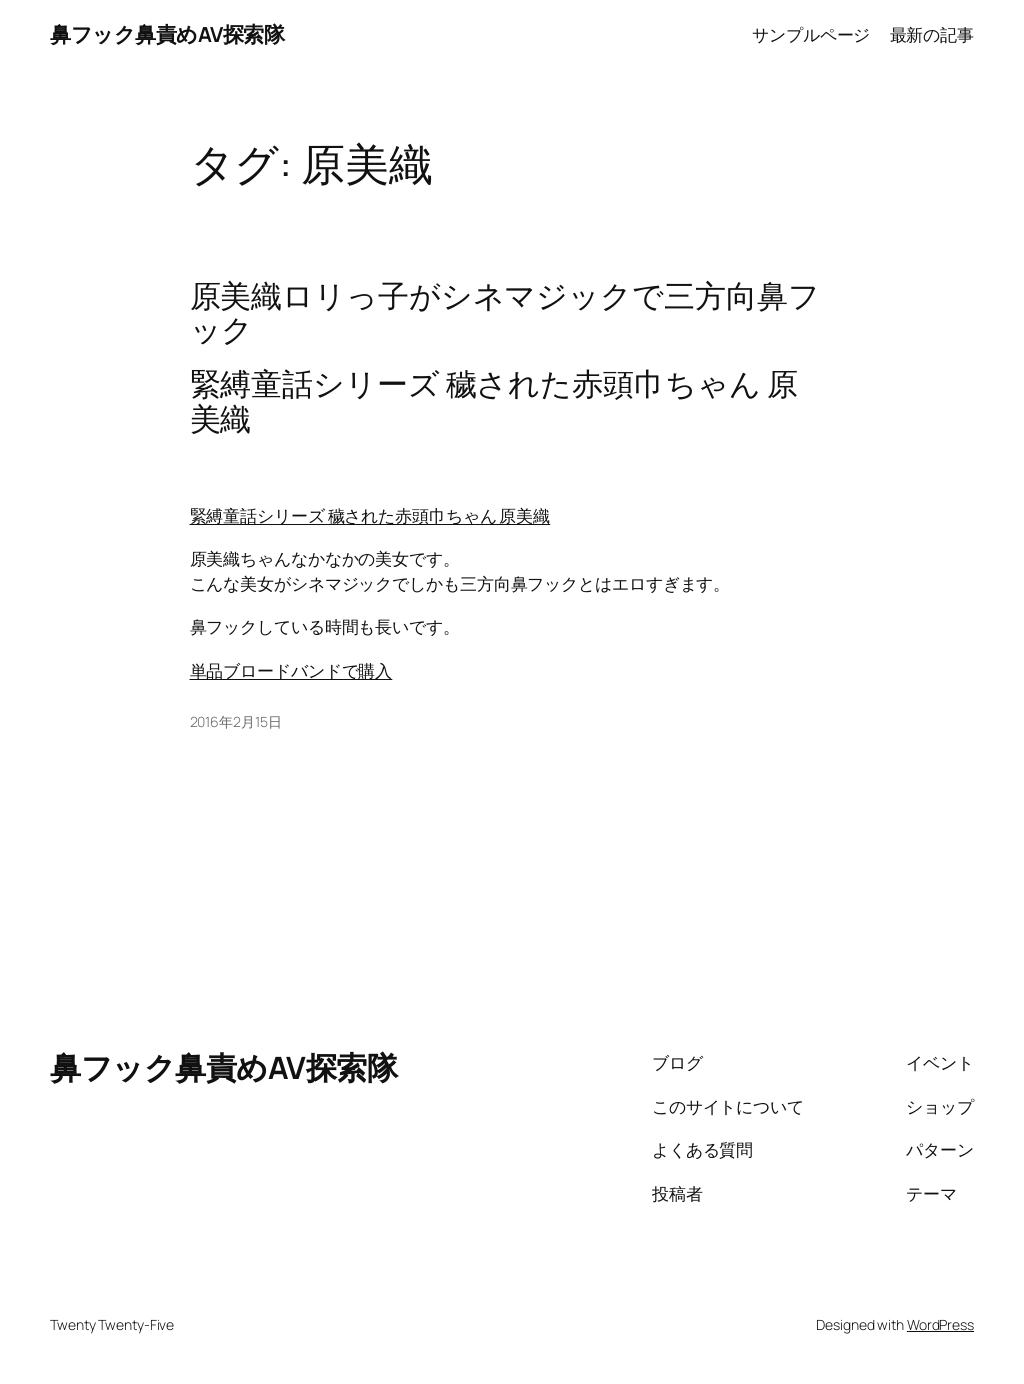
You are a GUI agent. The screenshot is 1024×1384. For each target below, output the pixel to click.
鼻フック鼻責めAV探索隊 (167, 34)
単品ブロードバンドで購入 (291, 670)
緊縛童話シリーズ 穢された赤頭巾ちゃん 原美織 (370, 515)
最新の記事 (932, 34)
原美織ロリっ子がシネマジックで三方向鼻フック (505, 312)
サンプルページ (811, 34)
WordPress (940, 1324)
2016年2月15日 (236, 721)
